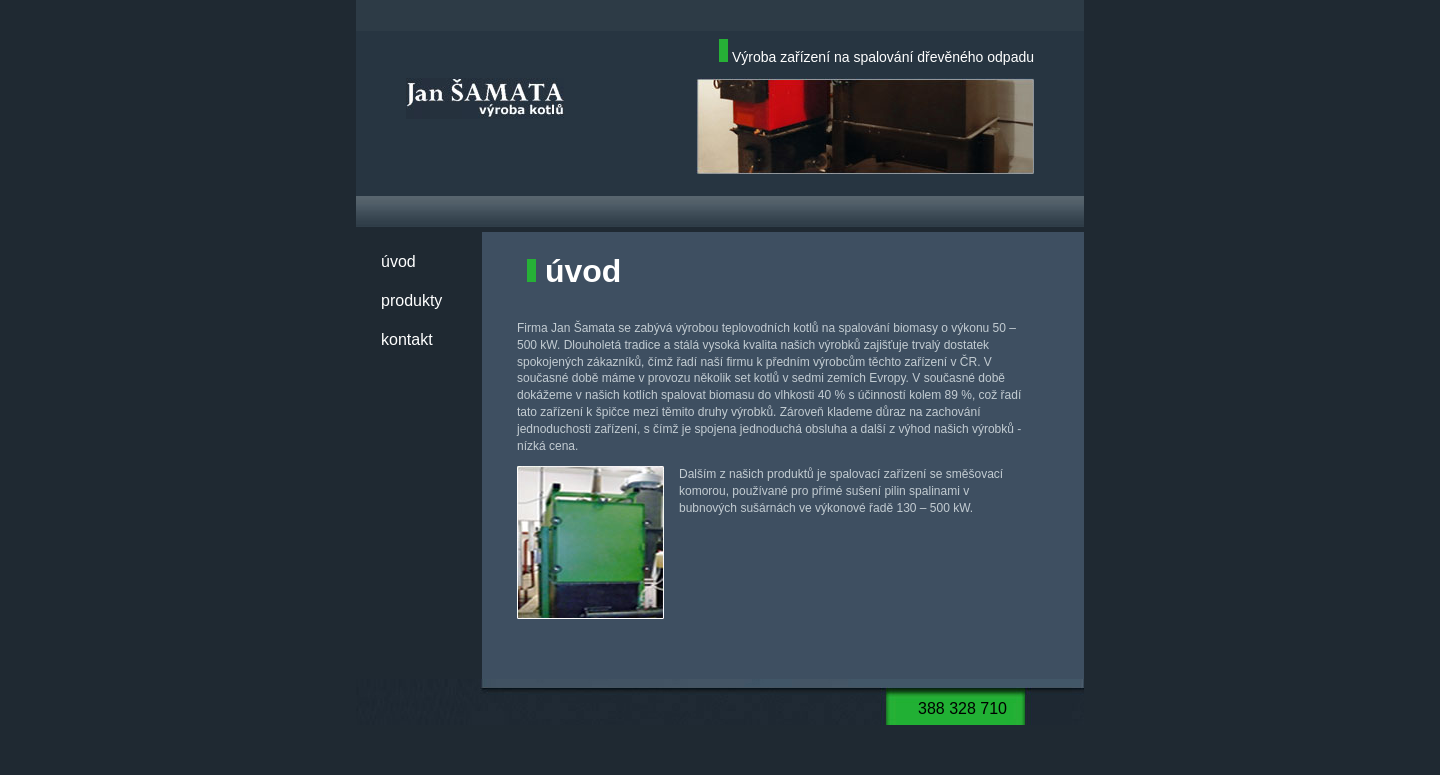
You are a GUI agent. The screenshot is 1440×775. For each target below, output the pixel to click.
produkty (411, 300)
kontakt (407, 339)
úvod (398, 261)
